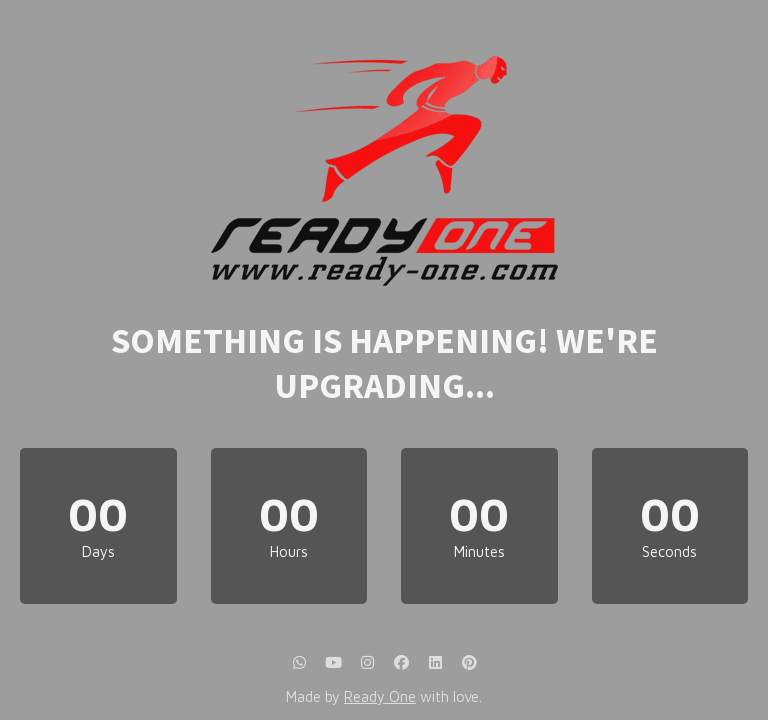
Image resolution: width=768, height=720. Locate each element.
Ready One (380, 696)
